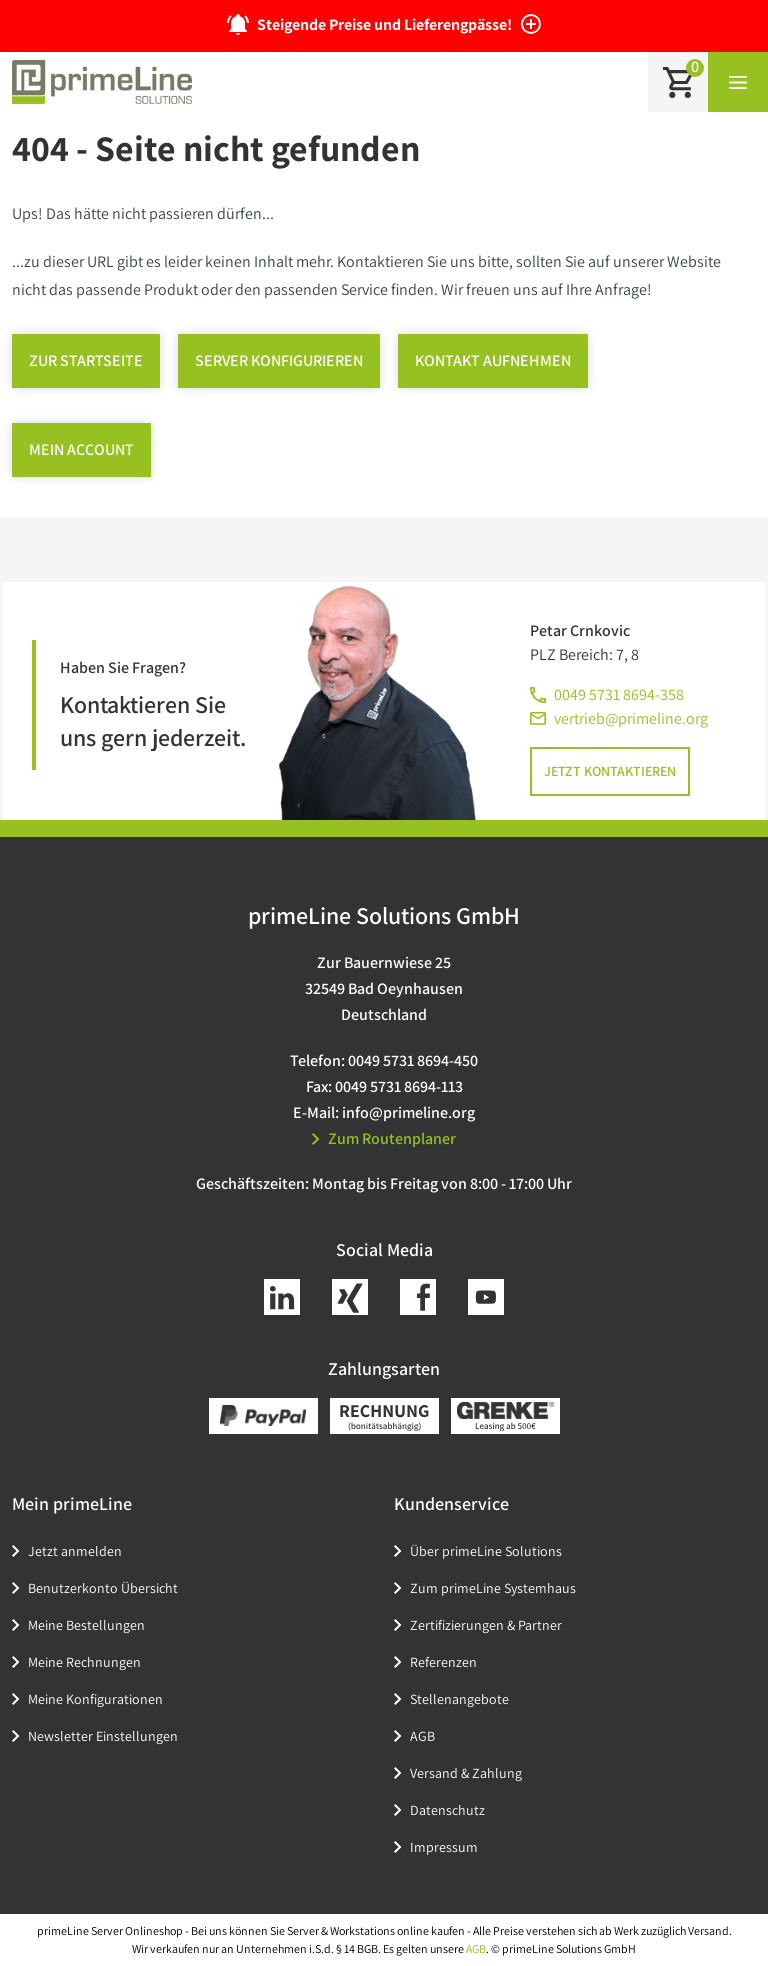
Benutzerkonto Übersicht (103, 1588)
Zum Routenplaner (384, 1138)
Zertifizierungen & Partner (486, 1625)
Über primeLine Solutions (486, 1551)
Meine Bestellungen (86, 1625)
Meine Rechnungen (84, 1662)
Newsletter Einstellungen (103, 1736)
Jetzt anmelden (75, 1551)
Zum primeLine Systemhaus (493, 1588)
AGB (422, 1736)
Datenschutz (447, 1810)
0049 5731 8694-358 (619, 694)
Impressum (444, 1847)
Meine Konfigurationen (95, 1699)
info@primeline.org (408, 1112)
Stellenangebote (459, 1699)
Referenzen (443, 1662)
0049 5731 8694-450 (413, 1060)
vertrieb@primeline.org (631, 718)
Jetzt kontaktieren (610, 771)
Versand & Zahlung (466, 1773)
